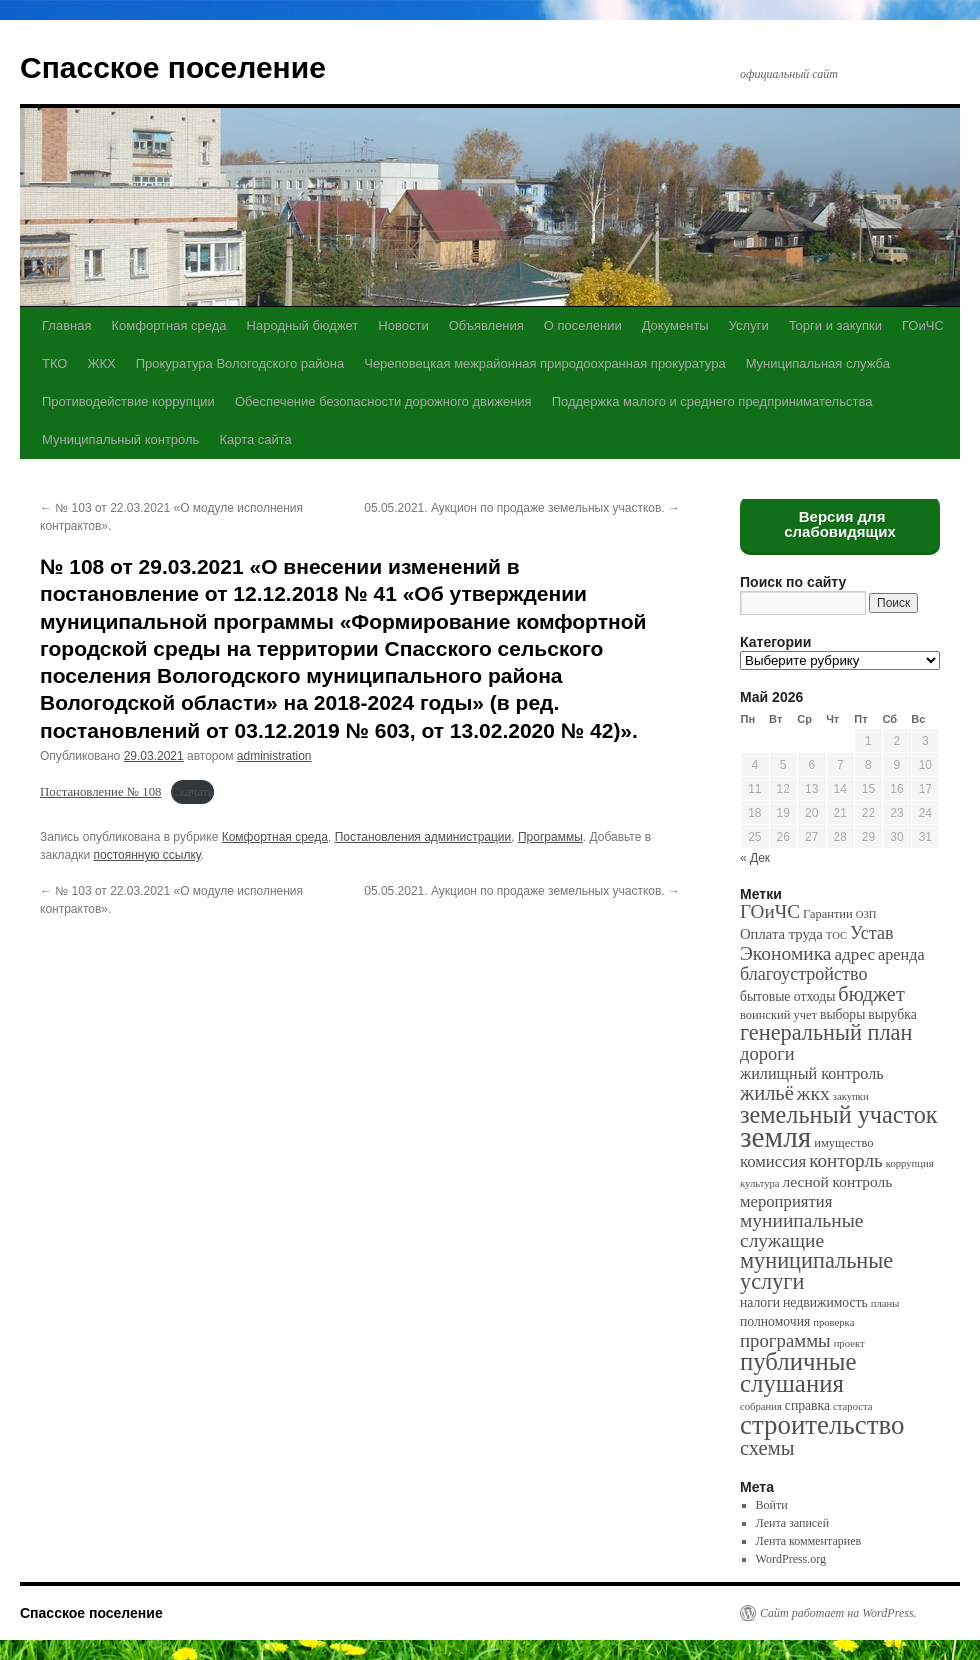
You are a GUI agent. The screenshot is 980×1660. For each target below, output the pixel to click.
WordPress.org (791, 1559)
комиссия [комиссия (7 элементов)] (773, 1161)
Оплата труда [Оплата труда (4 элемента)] (781, 934)
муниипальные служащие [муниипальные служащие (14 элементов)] (801, 1230)
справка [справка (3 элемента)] (807, 1405)
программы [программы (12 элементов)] (785, 1340)
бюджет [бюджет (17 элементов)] (871, 994)
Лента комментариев (809, 1541)
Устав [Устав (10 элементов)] (871, 933)
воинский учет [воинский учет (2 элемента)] (778, 1015)
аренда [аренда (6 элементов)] (901, 954)
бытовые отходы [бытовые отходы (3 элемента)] (787, 996)
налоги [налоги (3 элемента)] (760, 1302)
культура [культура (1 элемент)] (760, 1183)
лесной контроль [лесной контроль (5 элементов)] (838, 1181)
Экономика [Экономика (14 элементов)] (785, 953)
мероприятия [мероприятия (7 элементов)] (786, 1201)
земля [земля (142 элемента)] (775, 1137)
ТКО (54, 363)
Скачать (192, 792)
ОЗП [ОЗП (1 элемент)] (866, 914)
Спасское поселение (173, 67)
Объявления (486, 325)
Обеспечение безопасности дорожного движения (383, 401)
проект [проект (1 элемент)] (849, 1343)
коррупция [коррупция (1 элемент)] (910, 1163)
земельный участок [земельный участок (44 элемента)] (839, 1114)
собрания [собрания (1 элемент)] (761, 1406)
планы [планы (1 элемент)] (885, 1303)
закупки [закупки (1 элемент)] (851, 1096)
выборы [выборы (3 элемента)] (842, 1014)
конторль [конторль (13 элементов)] (846, 1160)
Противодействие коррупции (128, 401)
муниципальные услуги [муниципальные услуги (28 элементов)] (816, 1271)
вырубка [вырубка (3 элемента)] (892, 1014)
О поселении (583, 325)
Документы (675, 325)
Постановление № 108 (100, 792)
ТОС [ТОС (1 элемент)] (836, 935)
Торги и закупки (835, 325)
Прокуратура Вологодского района (240, 363)
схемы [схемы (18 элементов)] (767, 1448)
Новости (403, 325)
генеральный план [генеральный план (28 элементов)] (826, 1032)
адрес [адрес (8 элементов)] (854, 954)
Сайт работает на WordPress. (838, 1613)
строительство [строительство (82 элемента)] (822, 1425)
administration (274, 756)
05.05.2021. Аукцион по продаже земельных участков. (522, 508)
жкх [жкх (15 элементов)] (813, 1093)
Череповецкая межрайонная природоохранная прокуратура (544, 363)
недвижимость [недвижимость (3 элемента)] (825, 1302)
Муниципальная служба (818, 363)
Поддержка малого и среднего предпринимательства (712, 401)
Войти (772, 1505)
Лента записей (793, 1523)
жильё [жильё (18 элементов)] (767, 1093)
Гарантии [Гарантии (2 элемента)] (828, 914)
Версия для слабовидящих (840, 524)
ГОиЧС (923, 325)
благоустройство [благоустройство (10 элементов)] (803, 974)
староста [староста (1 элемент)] (852, 1406)
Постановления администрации (423, 837)
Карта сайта (255, 439)
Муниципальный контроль (120, 439)
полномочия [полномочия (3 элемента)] (775, 1321)
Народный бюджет (303, 325)
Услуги (749, 325)
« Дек (755, 858)
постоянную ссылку (147, 855)
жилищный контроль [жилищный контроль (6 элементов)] (812, 1073)
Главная (66, 325)
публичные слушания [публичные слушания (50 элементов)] (798, 1372)
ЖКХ (101, 363)
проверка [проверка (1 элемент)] (833, 1322)
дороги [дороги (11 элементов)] (767, 1054)
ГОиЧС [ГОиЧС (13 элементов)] (770, 911)
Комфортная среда (168, 325)
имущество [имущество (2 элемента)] (843, 1143)
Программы (550, 837)
